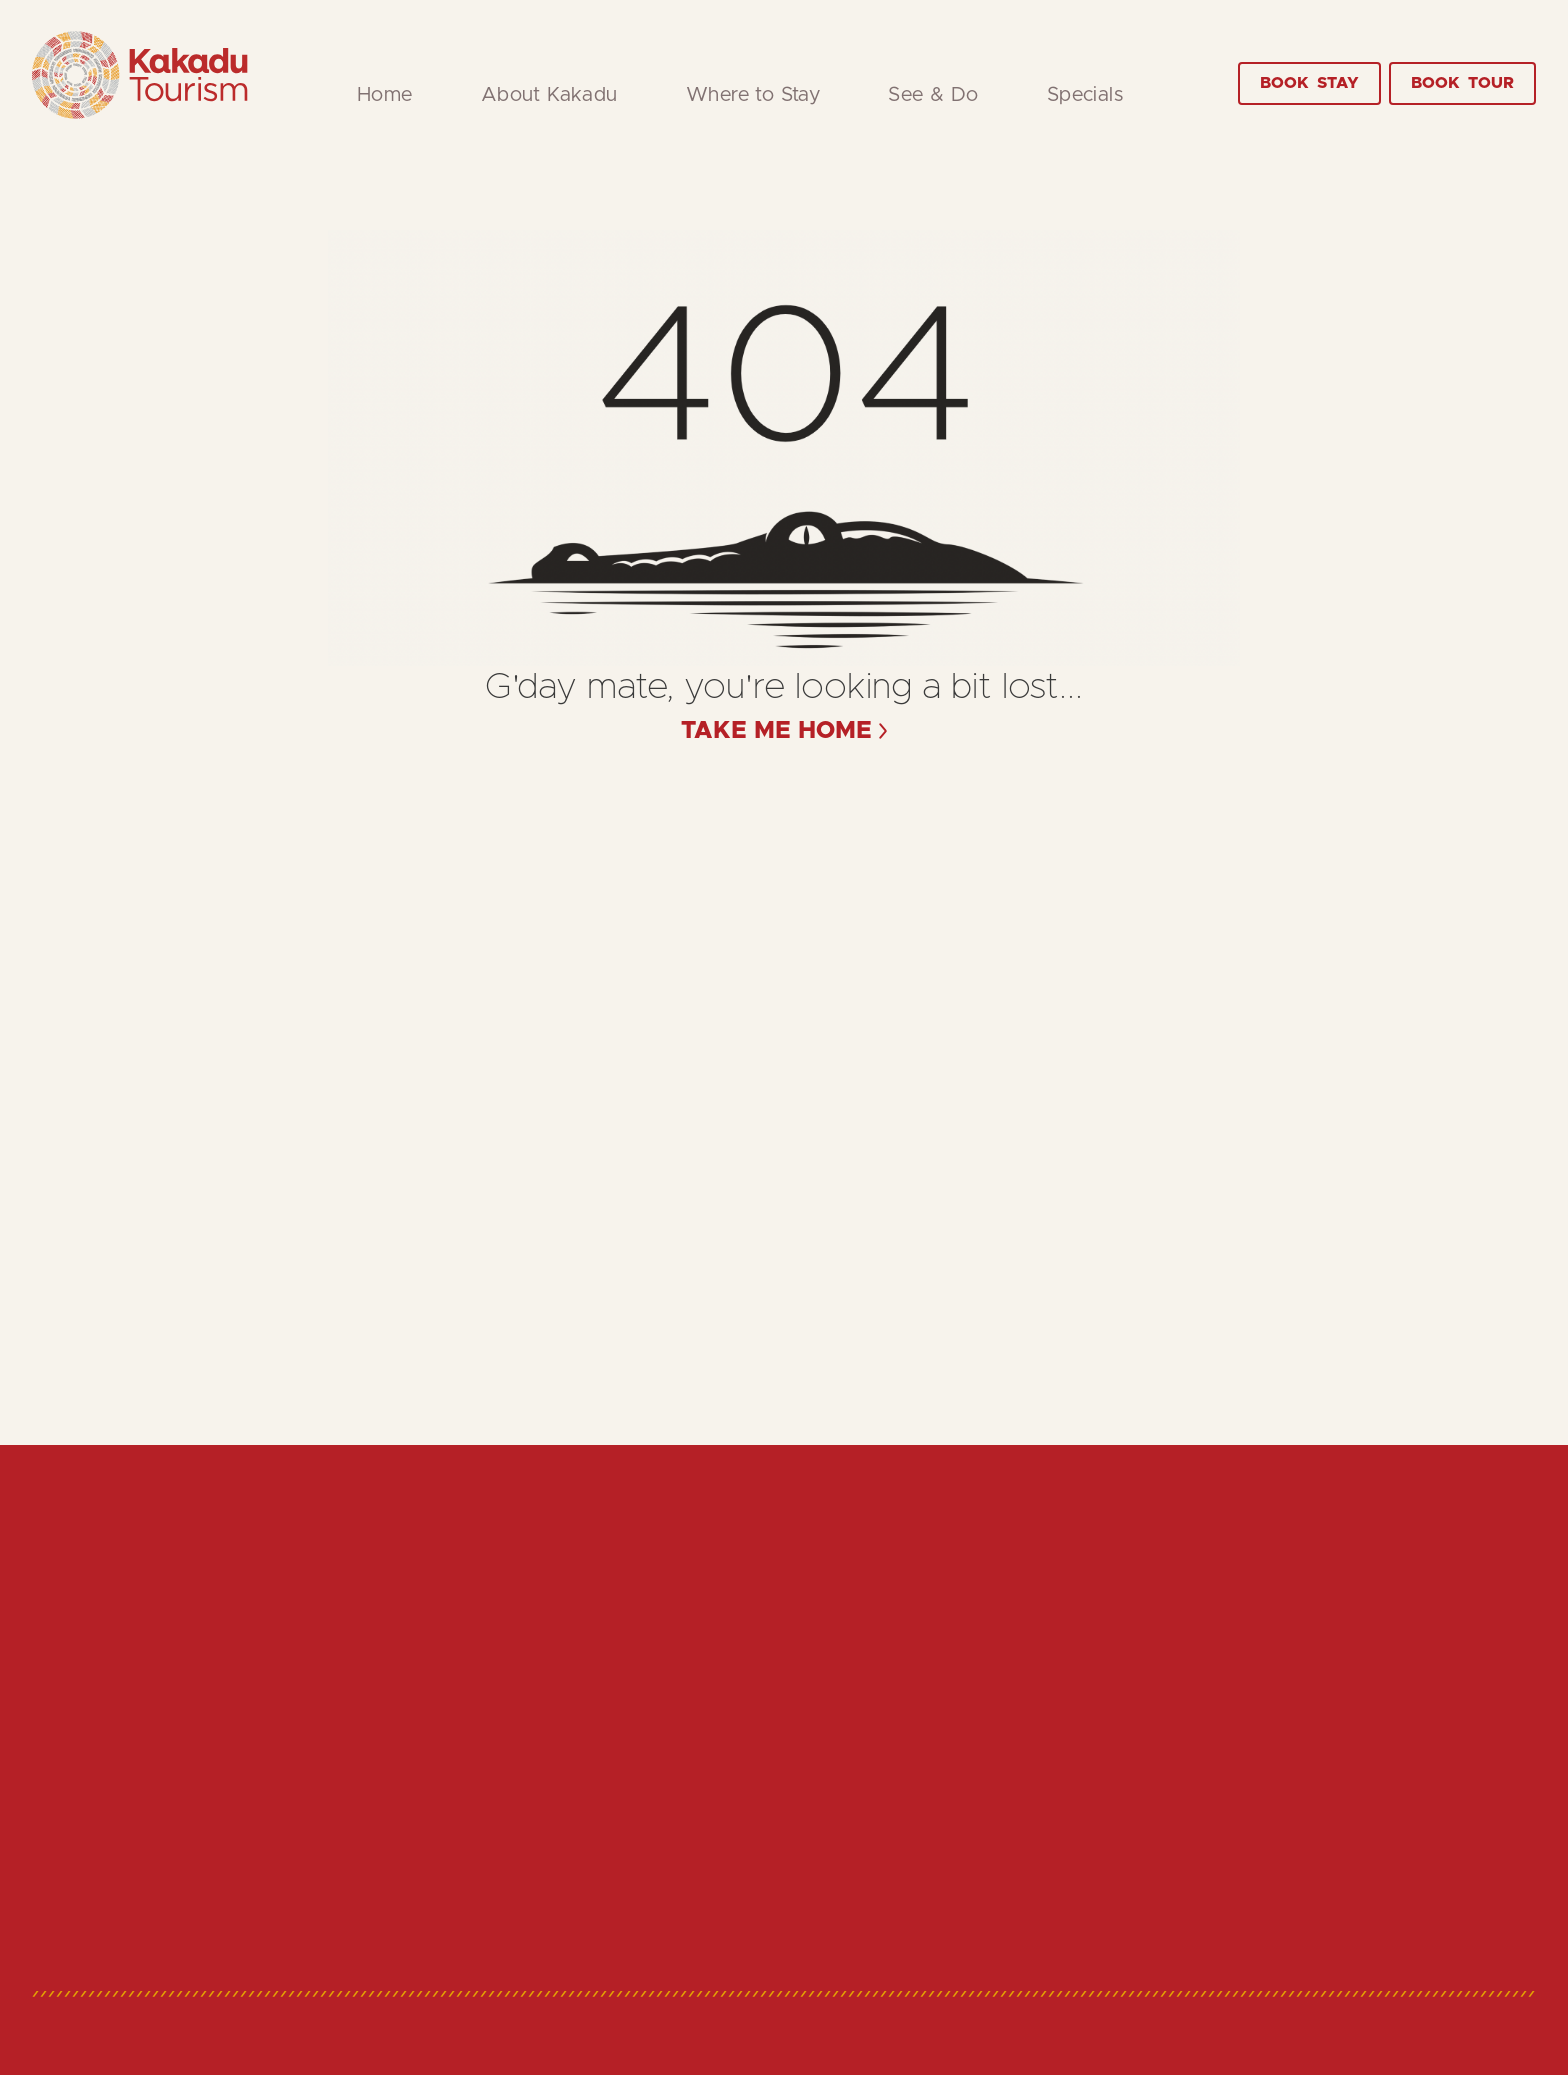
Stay (1309, 83)
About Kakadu (549, 95)
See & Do (933, 95)
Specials (1085, 95)
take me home (776, 731)
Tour (1462, 83)
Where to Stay (753, 95)
